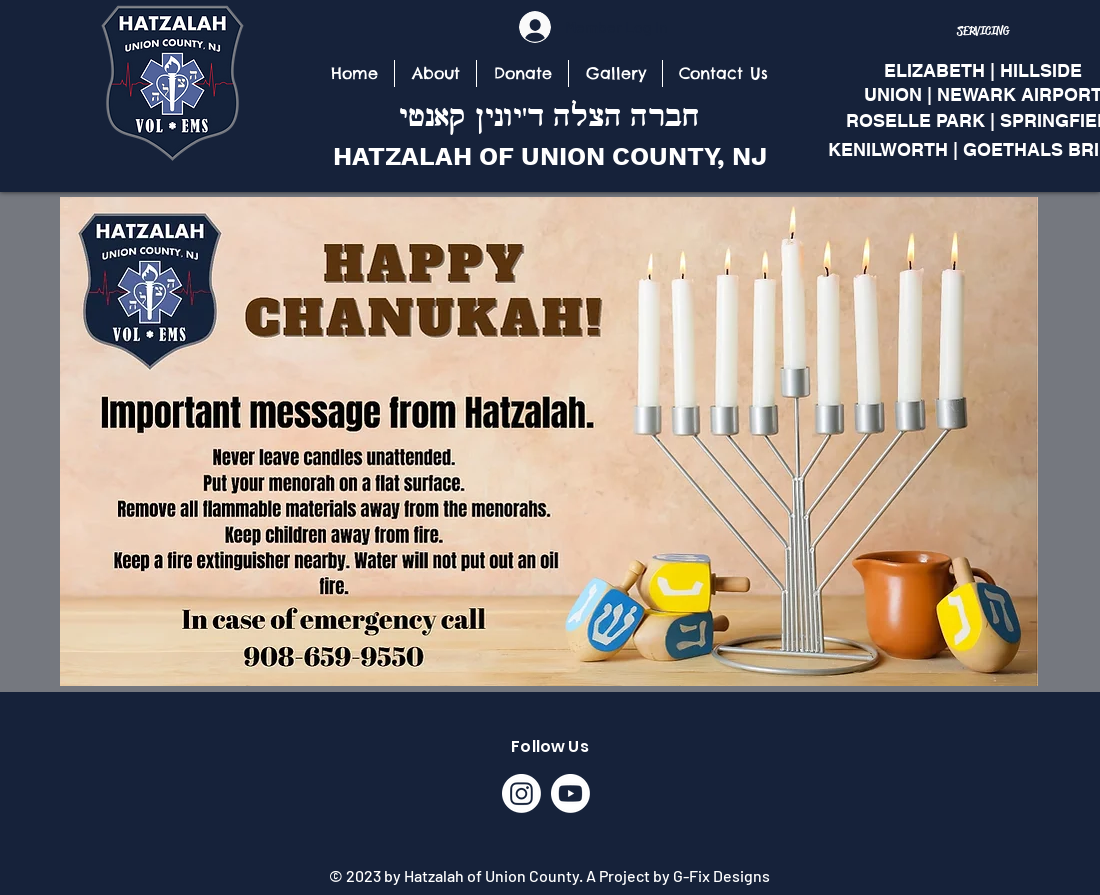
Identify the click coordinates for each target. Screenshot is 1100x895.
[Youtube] (570, 793)
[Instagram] (521, 793)
